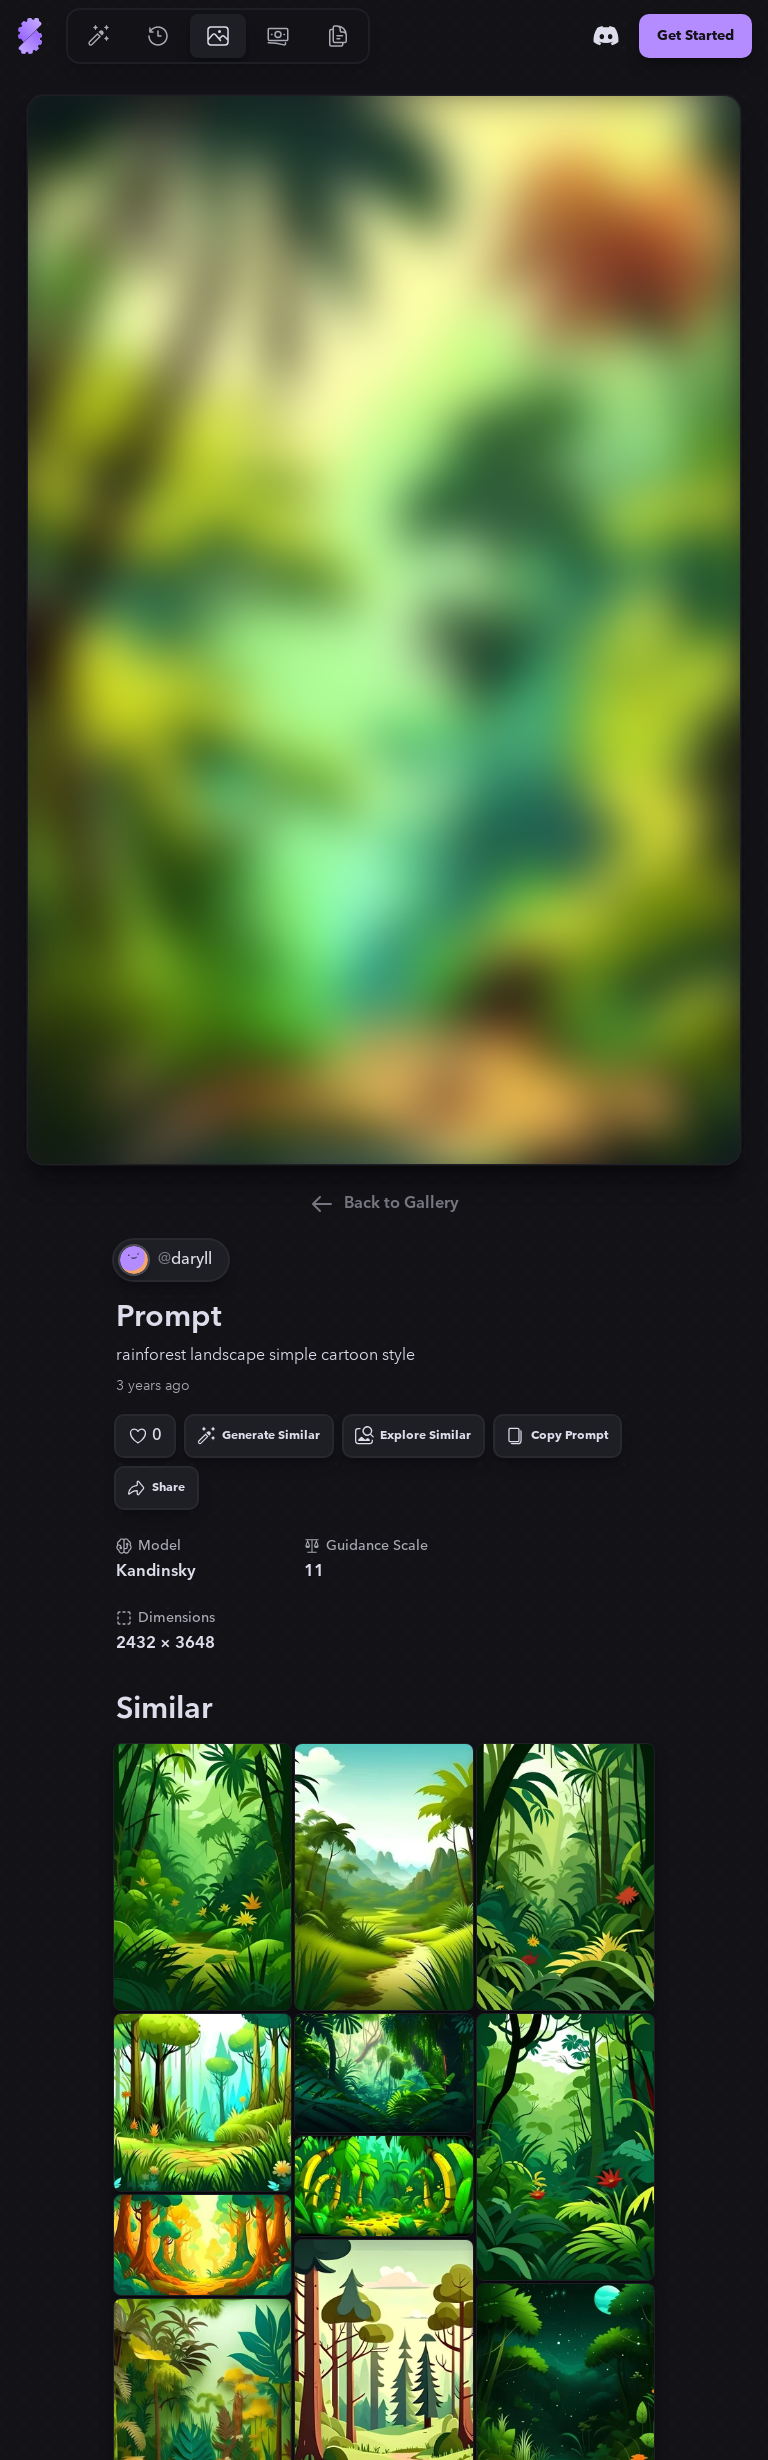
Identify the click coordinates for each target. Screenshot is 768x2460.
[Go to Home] (30, 36)
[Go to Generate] (98, 36)
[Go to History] (158, 36)
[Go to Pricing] (278, 36)
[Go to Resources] (338, 36)
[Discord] (606, 36)
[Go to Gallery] (218, 36)
